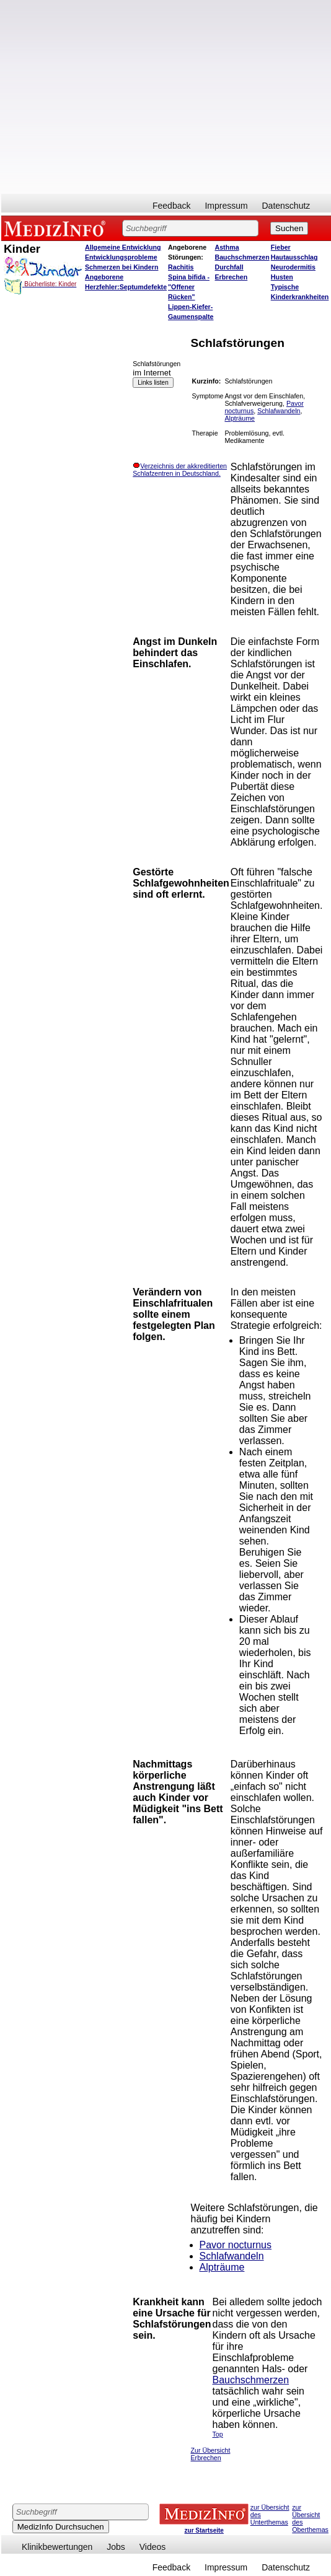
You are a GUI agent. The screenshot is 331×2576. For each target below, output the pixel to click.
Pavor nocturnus (236, 2245)
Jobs (116, 2547)
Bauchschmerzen (242, 257)
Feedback (171, 206)
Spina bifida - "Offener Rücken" (189, 286)
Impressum (226, 206)
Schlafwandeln (278, 410)
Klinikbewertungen (57, 2547)
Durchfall (229, 267)
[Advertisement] (116, 97)
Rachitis (180, 267)
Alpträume (239, 418)
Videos (152, 2547)
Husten (282, 277)
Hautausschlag (294, 257)
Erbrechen (231, 277)
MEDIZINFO (57, 228)
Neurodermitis (293, 267)
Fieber (281, 247)
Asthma (227, 247)
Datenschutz (286, 206)
